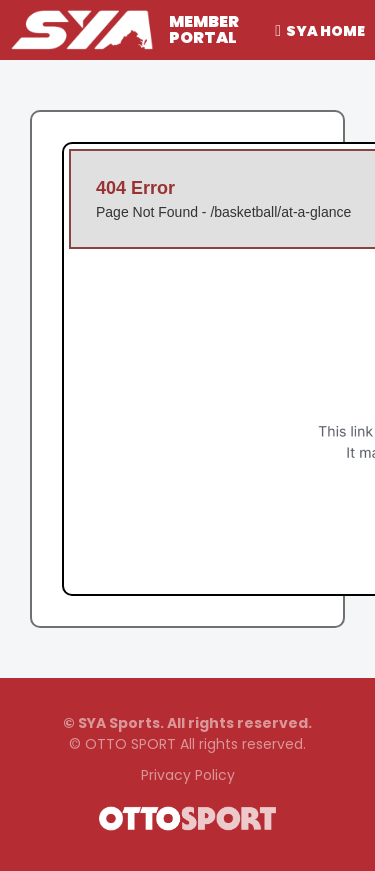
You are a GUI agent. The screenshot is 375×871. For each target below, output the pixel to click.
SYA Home (325, 31)
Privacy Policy (188, 775)
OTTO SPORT (130, 744)
